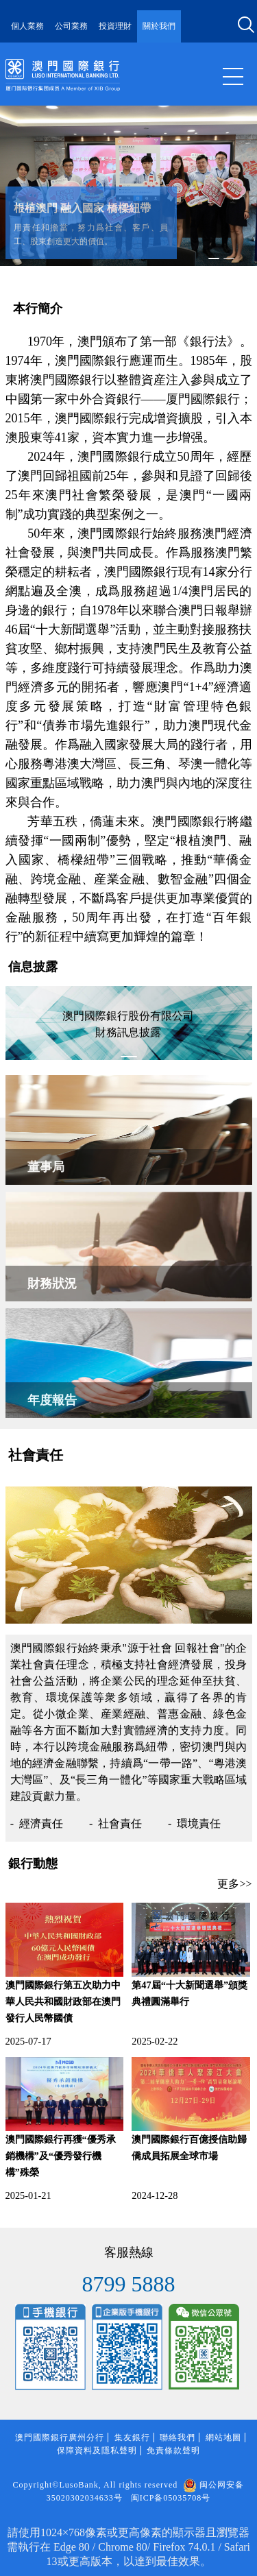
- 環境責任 (194, 1823)
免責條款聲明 (173, 2450)
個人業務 (27, 26)
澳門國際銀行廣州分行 (59, 2437)
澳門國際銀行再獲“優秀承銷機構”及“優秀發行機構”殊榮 (60, 2156)
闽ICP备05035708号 (171, 2498)
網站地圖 (223, 2437)
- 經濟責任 (36, 1823)
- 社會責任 (115, 1823)
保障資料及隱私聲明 (97, 2450)
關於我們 (159, 26)
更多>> (234, 1884)
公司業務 (71, 26)
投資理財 (115, 26)
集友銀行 (132, 2437)
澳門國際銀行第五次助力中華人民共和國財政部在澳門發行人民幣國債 (63, 2001)
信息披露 (33, 967)
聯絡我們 (177, 2437)
